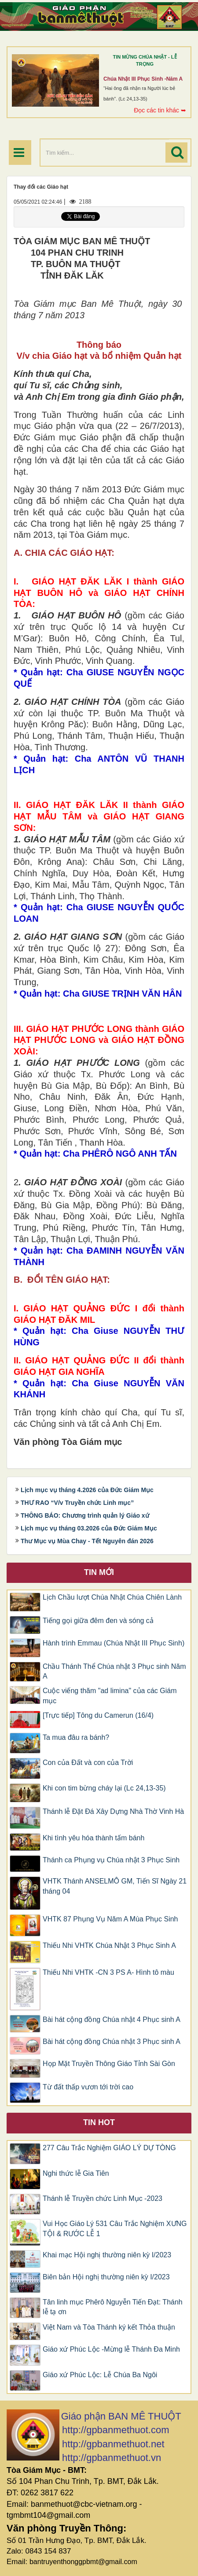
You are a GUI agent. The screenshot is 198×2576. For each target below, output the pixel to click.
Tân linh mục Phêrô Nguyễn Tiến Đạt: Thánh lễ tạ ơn (113, 2307)
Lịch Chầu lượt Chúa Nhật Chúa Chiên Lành (112, 1597)
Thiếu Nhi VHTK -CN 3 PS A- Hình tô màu (108, 1972)
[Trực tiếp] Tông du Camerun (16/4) (98, 1715)
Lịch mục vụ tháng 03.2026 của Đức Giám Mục (89, 1528)
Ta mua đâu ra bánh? (76, 1737)
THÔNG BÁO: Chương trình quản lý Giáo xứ (85, 1515)
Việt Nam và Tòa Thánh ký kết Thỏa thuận (109, 2327)
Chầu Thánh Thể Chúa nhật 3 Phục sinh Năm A (114, 1671)
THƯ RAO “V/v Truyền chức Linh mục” (77, 1502)
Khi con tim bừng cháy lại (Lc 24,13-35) (104, 1788)
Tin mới (99, 1572)
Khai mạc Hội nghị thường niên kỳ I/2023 (107, 2255)
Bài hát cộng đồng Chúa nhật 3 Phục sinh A (111, 2041)
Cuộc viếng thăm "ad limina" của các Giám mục (109, 1696)
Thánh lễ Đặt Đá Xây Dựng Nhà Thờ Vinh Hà (113, 1811)
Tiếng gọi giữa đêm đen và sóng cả (98, 1620)
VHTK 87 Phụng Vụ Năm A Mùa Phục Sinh (110, 1919)
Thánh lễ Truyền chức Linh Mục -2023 (102, 2198)
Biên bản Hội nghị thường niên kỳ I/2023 (106, 2277)
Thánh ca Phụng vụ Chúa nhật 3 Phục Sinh (111, 1860)
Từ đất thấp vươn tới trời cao (88, 2087)
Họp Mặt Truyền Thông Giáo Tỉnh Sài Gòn (109, 2063)
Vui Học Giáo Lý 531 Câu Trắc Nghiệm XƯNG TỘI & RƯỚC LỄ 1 (115, 2228)
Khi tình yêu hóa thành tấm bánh (93, 1838)
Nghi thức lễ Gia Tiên (76, 2173)
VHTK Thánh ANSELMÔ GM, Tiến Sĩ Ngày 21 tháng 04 (115, 1886)
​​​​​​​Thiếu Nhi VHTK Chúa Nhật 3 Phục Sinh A (109, 1945)
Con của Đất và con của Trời (88, 1762)
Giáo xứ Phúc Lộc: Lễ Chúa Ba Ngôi (100, 2375)
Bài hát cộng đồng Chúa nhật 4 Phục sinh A (111, 2019)
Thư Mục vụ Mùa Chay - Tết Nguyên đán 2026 (87, 1541)
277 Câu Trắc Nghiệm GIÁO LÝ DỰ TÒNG (109, 2148)
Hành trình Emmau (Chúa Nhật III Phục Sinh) (113, 1643)
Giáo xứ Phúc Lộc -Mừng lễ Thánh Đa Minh (111, 2349)
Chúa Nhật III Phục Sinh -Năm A (143, 79)
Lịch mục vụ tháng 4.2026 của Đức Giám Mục (87, 1489)
